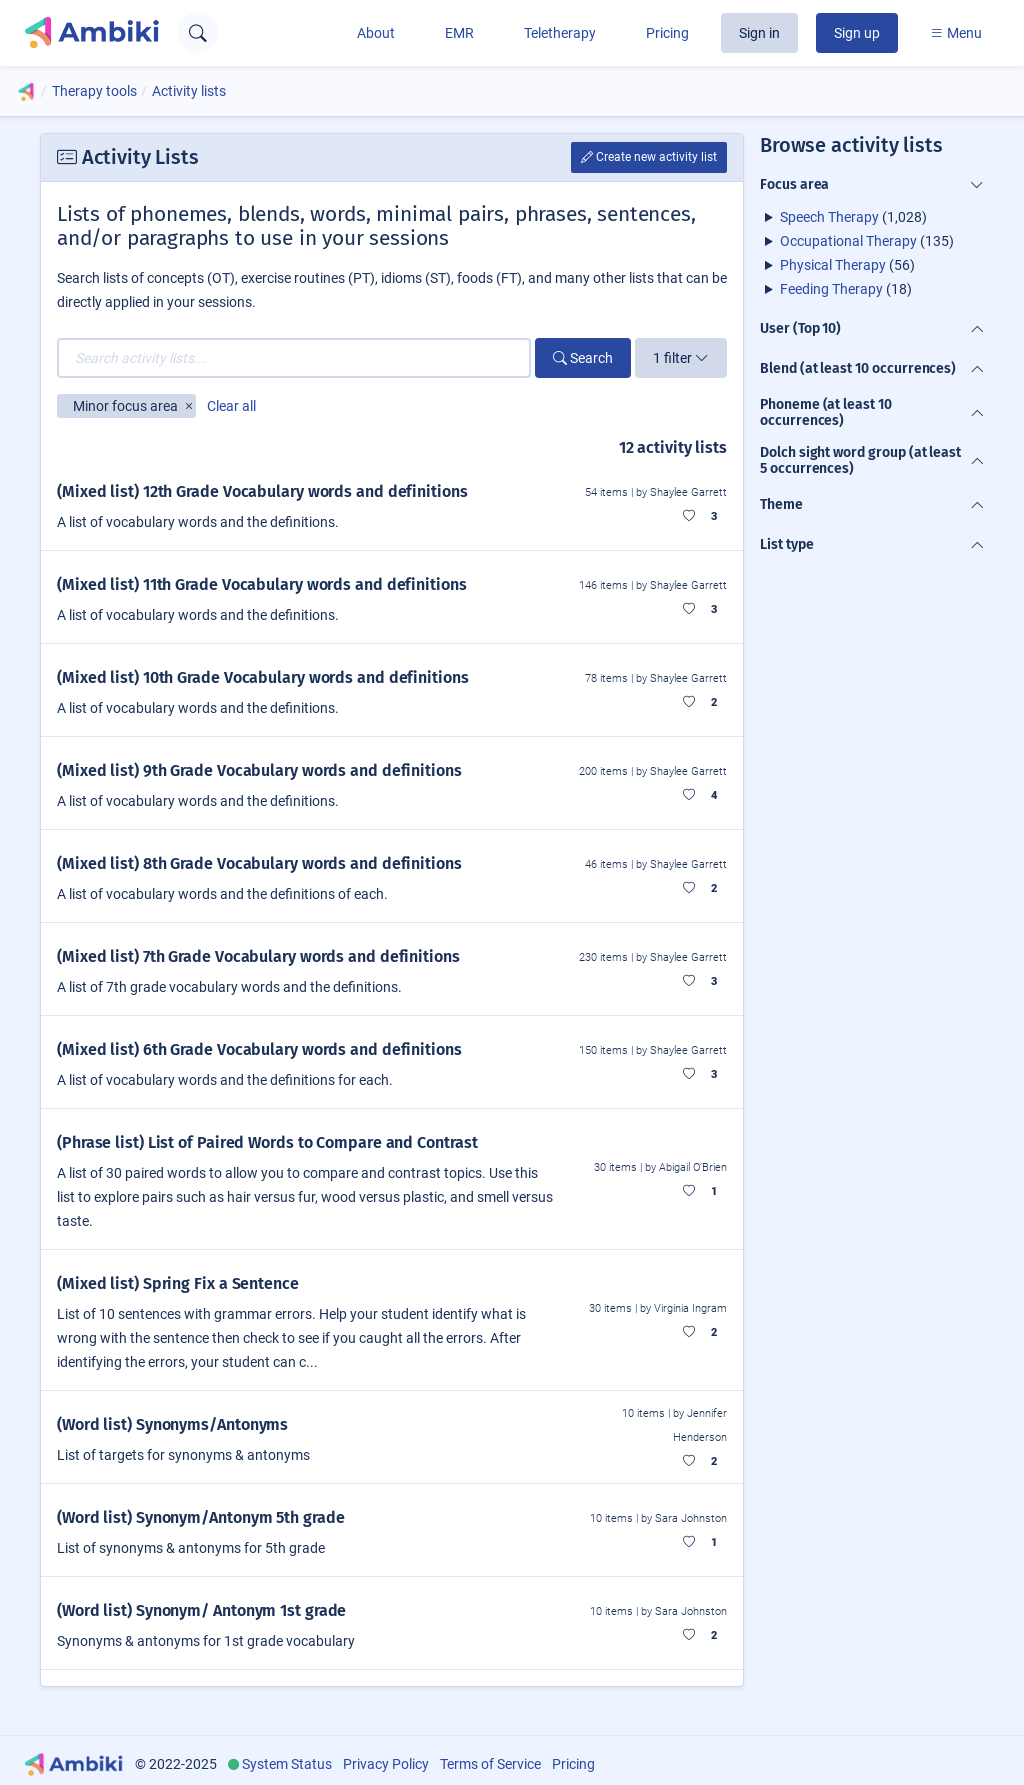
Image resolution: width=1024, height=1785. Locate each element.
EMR (459, 33)
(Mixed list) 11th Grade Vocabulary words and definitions (262, 584)
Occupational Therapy (848, 241)
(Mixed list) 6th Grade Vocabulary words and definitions (259, 1049)
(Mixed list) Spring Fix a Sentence (178, 1283)
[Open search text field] (197, 32)
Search (583, 358)
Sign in (759, 33)
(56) (847, 265)
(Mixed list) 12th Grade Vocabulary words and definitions (262, 491)
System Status (287, 1764)
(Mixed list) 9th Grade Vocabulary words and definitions (259, 770)
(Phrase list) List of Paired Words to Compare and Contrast (267, 1142)
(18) (846, 289)
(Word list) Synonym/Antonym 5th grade (200, 1517)
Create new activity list (649, 157)
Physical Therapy (833, 265)
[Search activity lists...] (294, 358)
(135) (867, 241)
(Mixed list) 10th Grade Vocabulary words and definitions (263, 677)
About (376, 33)
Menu (956, 33)
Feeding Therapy (831, 289)
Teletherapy (560, 33)
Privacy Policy (386, 1764)
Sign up (857, 33)
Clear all (231, 406)
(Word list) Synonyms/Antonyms (172, 1424)
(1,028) (853, 217)
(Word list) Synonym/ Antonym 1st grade (201, 1610)
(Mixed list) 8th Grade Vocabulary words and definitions (259, 863)
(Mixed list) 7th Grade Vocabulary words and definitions (258, 956)
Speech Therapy (829, 217)
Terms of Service (490, 1764)
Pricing (667, 33)
